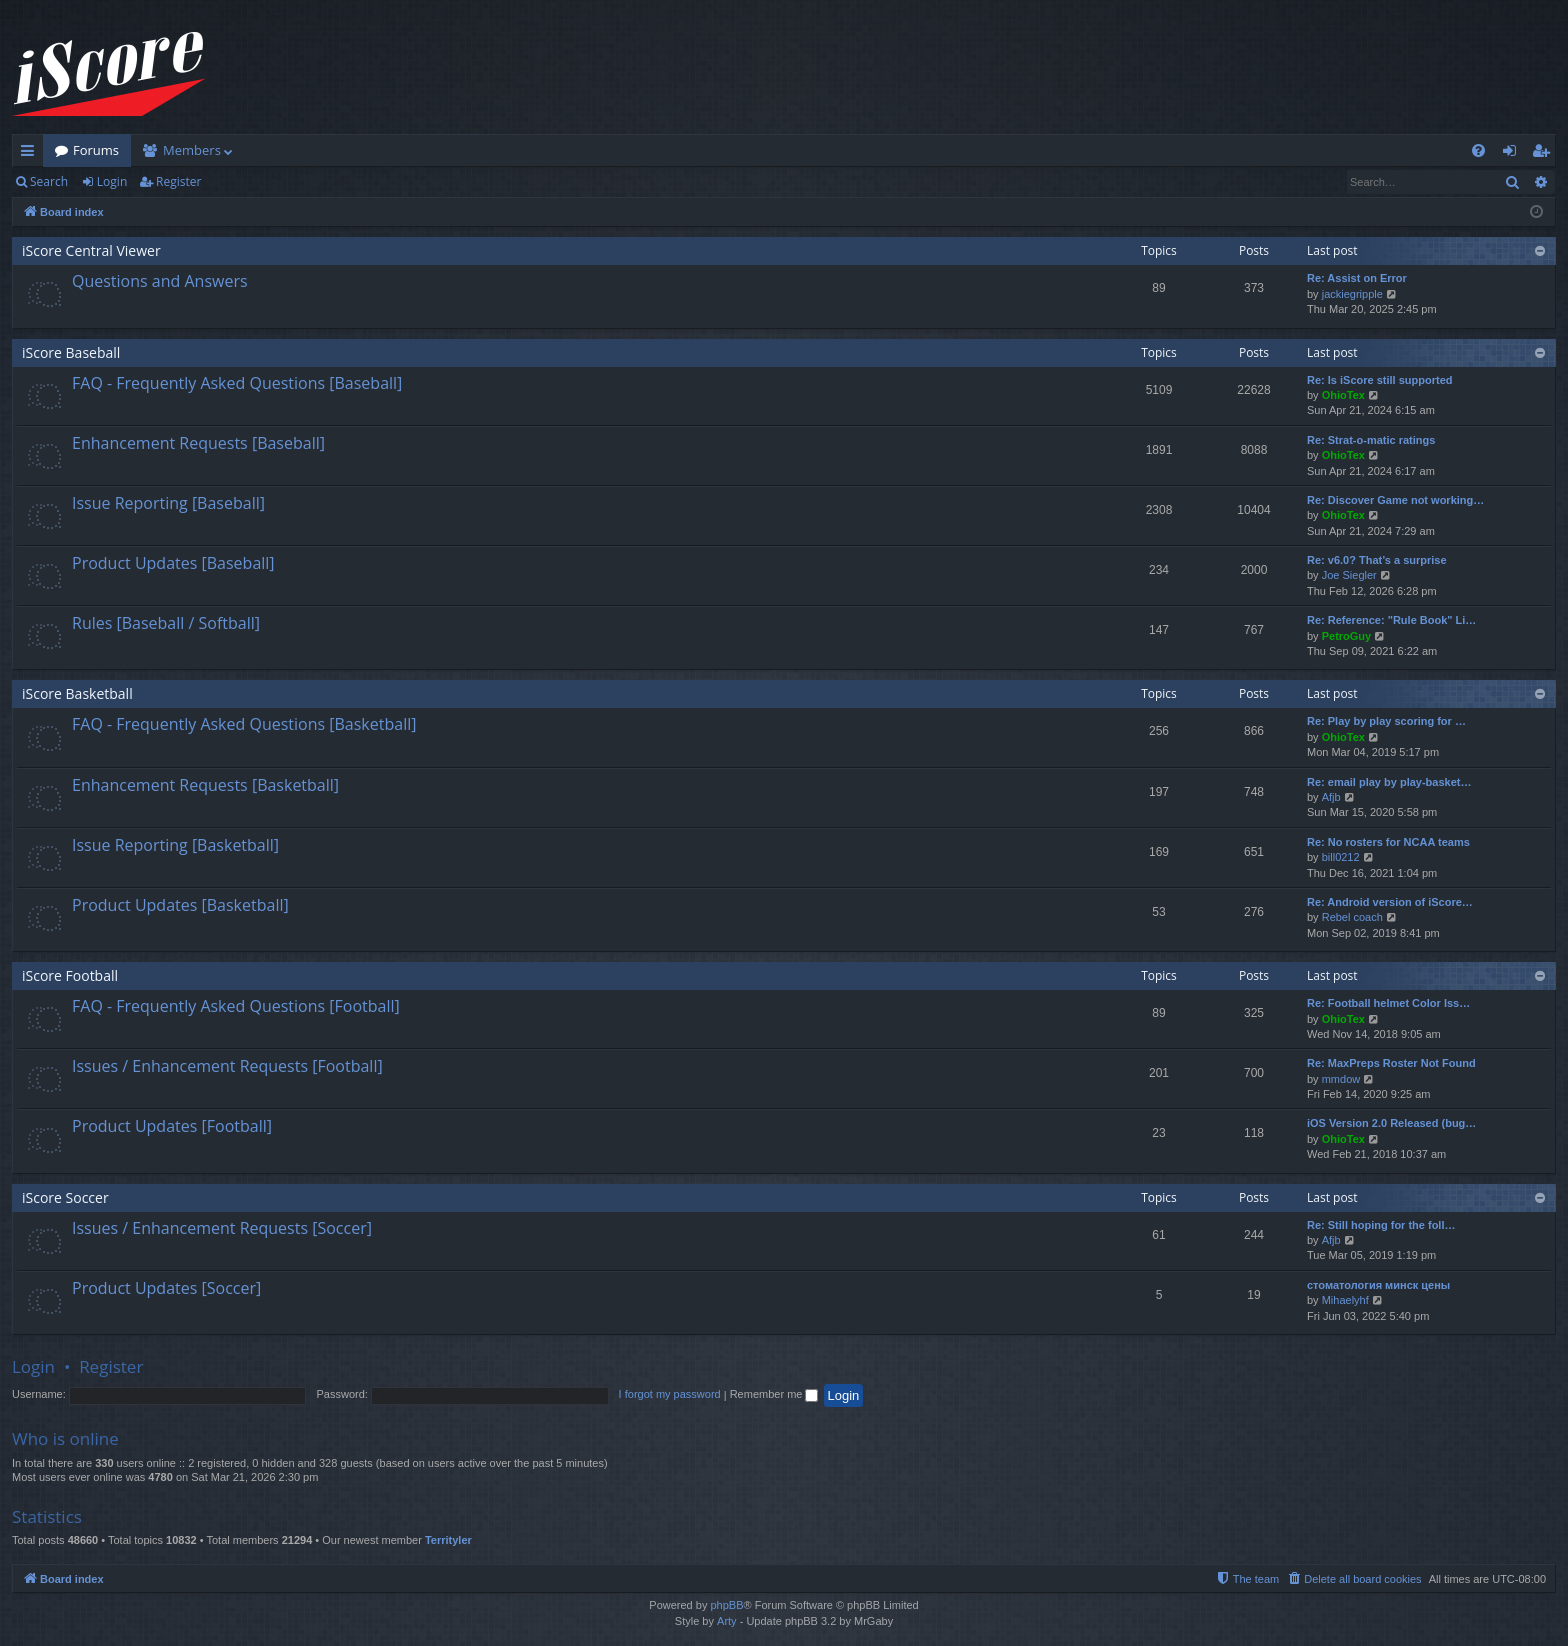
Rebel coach (1352, 917)
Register (178, 181)
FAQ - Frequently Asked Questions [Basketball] (244, 724)
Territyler (448, 1540)
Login (112, 181)
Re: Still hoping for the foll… (1381, 1225)
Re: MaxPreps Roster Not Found (1391, 1063)
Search (49, 181)
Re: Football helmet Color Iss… (1388, 1003)
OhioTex (1343, 395)
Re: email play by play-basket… (1389, 782)
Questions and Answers (160, 281)
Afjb (1331, 797)
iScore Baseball (71, 352)
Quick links (31, 154)
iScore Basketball (77, 693)
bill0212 (1341, 857)
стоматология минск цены (1378, 1285)
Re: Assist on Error (1357, 278)
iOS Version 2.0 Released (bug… (1391, 1123)
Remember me (774, 1394)
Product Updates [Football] (172, 1126)
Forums (96, 150)
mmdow (1341, 1079)
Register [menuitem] (1545, 154)
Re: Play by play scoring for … (1386, 721)
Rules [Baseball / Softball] (166, 623)
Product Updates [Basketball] (180, 905)
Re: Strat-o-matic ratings (1371, 440)
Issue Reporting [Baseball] (168, 503)
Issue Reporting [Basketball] (175, 845)
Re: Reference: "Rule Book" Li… (1391, 620)
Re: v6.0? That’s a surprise (1377, 560)
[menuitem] (1478, 150)
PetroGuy (1347, 636)
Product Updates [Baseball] (173, 563)
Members (192, 150)
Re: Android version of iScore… (1390, 902)
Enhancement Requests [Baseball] (198, 443)
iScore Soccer (65, 1197)
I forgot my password (670, 1394)
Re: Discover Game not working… (1395, 500)
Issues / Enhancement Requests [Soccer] (222, 1228)
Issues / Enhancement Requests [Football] (227, 1066)
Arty (727, 1621)
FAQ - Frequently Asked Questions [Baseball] (237, 383)
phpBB (726, 1605)
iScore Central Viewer (91, 250)
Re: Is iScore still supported (1379, 380)
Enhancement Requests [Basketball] (205, 785)
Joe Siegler (1349, 575)
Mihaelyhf (1345, 1300)
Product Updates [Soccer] (166, 1288)
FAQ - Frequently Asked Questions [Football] (236, 1006)
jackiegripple (1352, 294)
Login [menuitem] (1513, 154)
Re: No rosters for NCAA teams (1388, 842)
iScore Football (70, 975)
